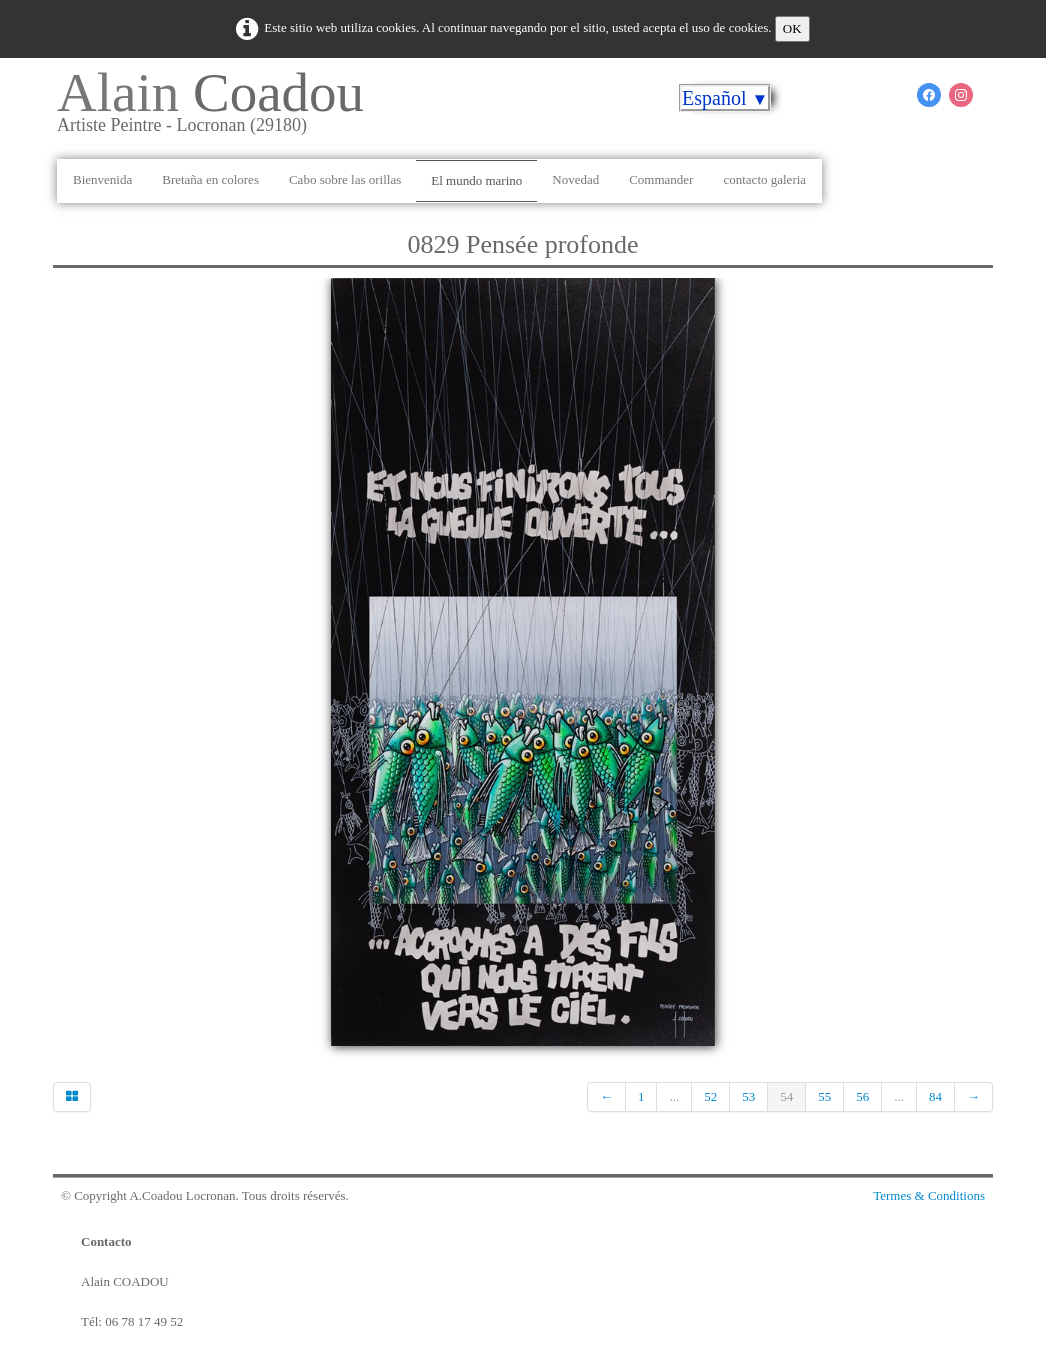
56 (862, 1096)
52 (710, 1096)
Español (725, 98)
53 (748, 1096)
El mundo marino (476, 180)
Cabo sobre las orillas (345, 179)
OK (792, 28)
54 (786, 1096)
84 (935, 1096)
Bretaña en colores (210, 179)
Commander (661, 179)
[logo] (218, 109)
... (674, 1096)
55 (824, 1096)
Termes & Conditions (929, 1195)
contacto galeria (764, 179)
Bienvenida (102, 179)
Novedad (575, 179)
